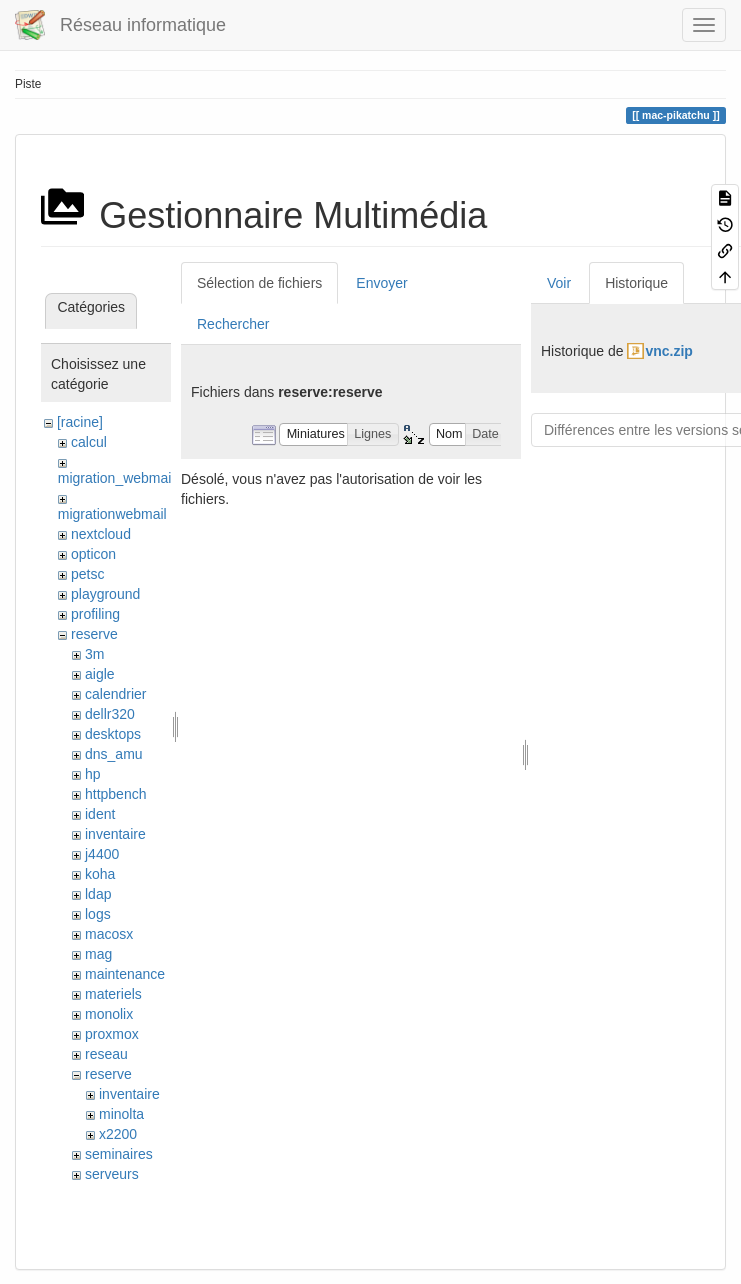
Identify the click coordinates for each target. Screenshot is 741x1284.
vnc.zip (668, 351)
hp (93, 774)
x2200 (118, 1134)
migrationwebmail (112, 514)
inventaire (115, 834)
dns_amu (114, 754)
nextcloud (101, 534)
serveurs (112, 1174)
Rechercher (233, 324)
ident (100, 814)
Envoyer (381, 283)
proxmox (112, 1034)
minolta (121, 1114)
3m (94, 654)
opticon (93, 554)
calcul (89, 442)
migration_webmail (116, 478)
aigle (100, 674)
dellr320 (110, 714)
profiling (95, 614)
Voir (559, 283)
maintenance (125, 974)
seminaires (119, 1154)
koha (100, 874)
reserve (94, 634)
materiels (113, 994)
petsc (87, 574)
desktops (113, 734)
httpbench (116, 794)
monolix (109, 1014)
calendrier (115, 694)
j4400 (102, 854)
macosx (109, 934)
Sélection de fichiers (259, 283)
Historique (636, 283)
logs (98, 914)
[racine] (80, 422)
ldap (98, 894)
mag (98, 954)
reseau (106, 1054)
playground (105, 594)
